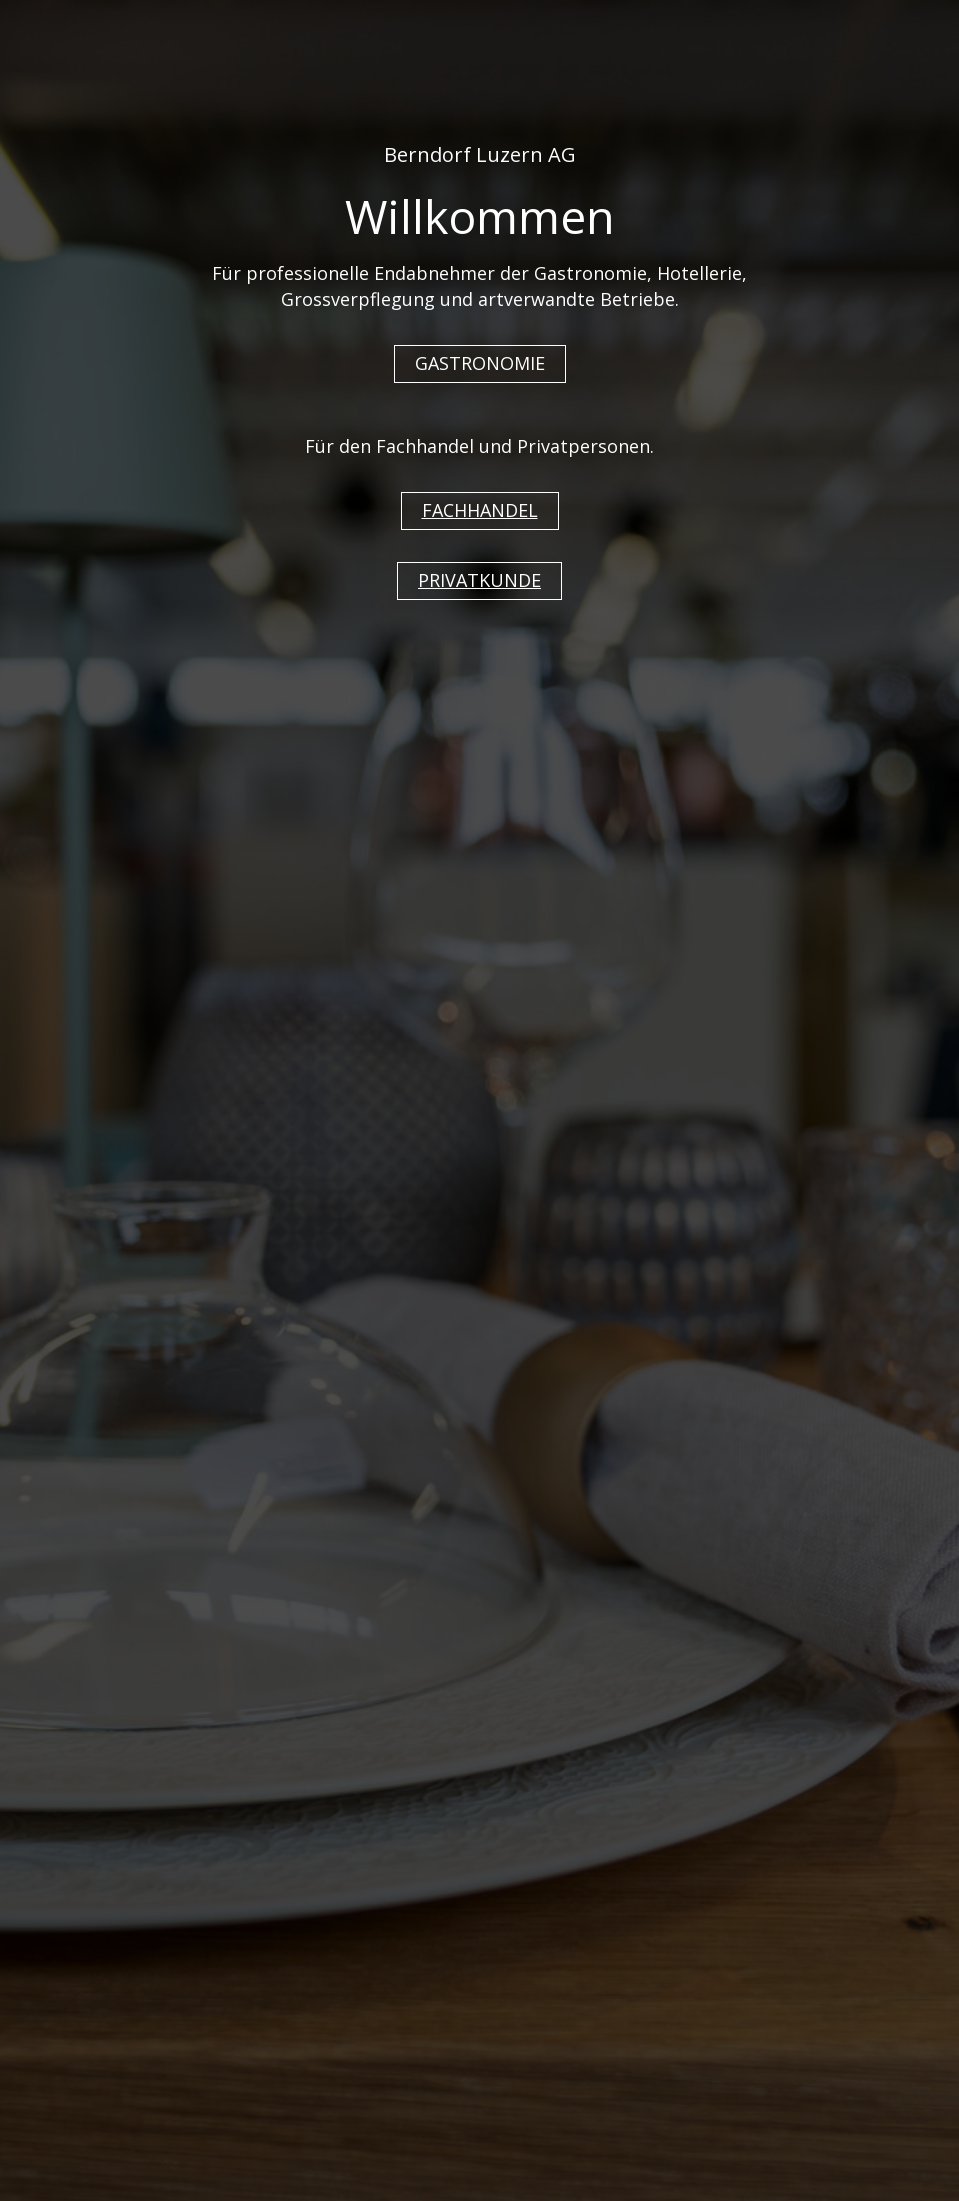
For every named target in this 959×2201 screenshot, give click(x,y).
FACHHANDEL (480, 510)
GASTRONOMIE (480, 363)
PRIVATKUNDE (479, 580)
